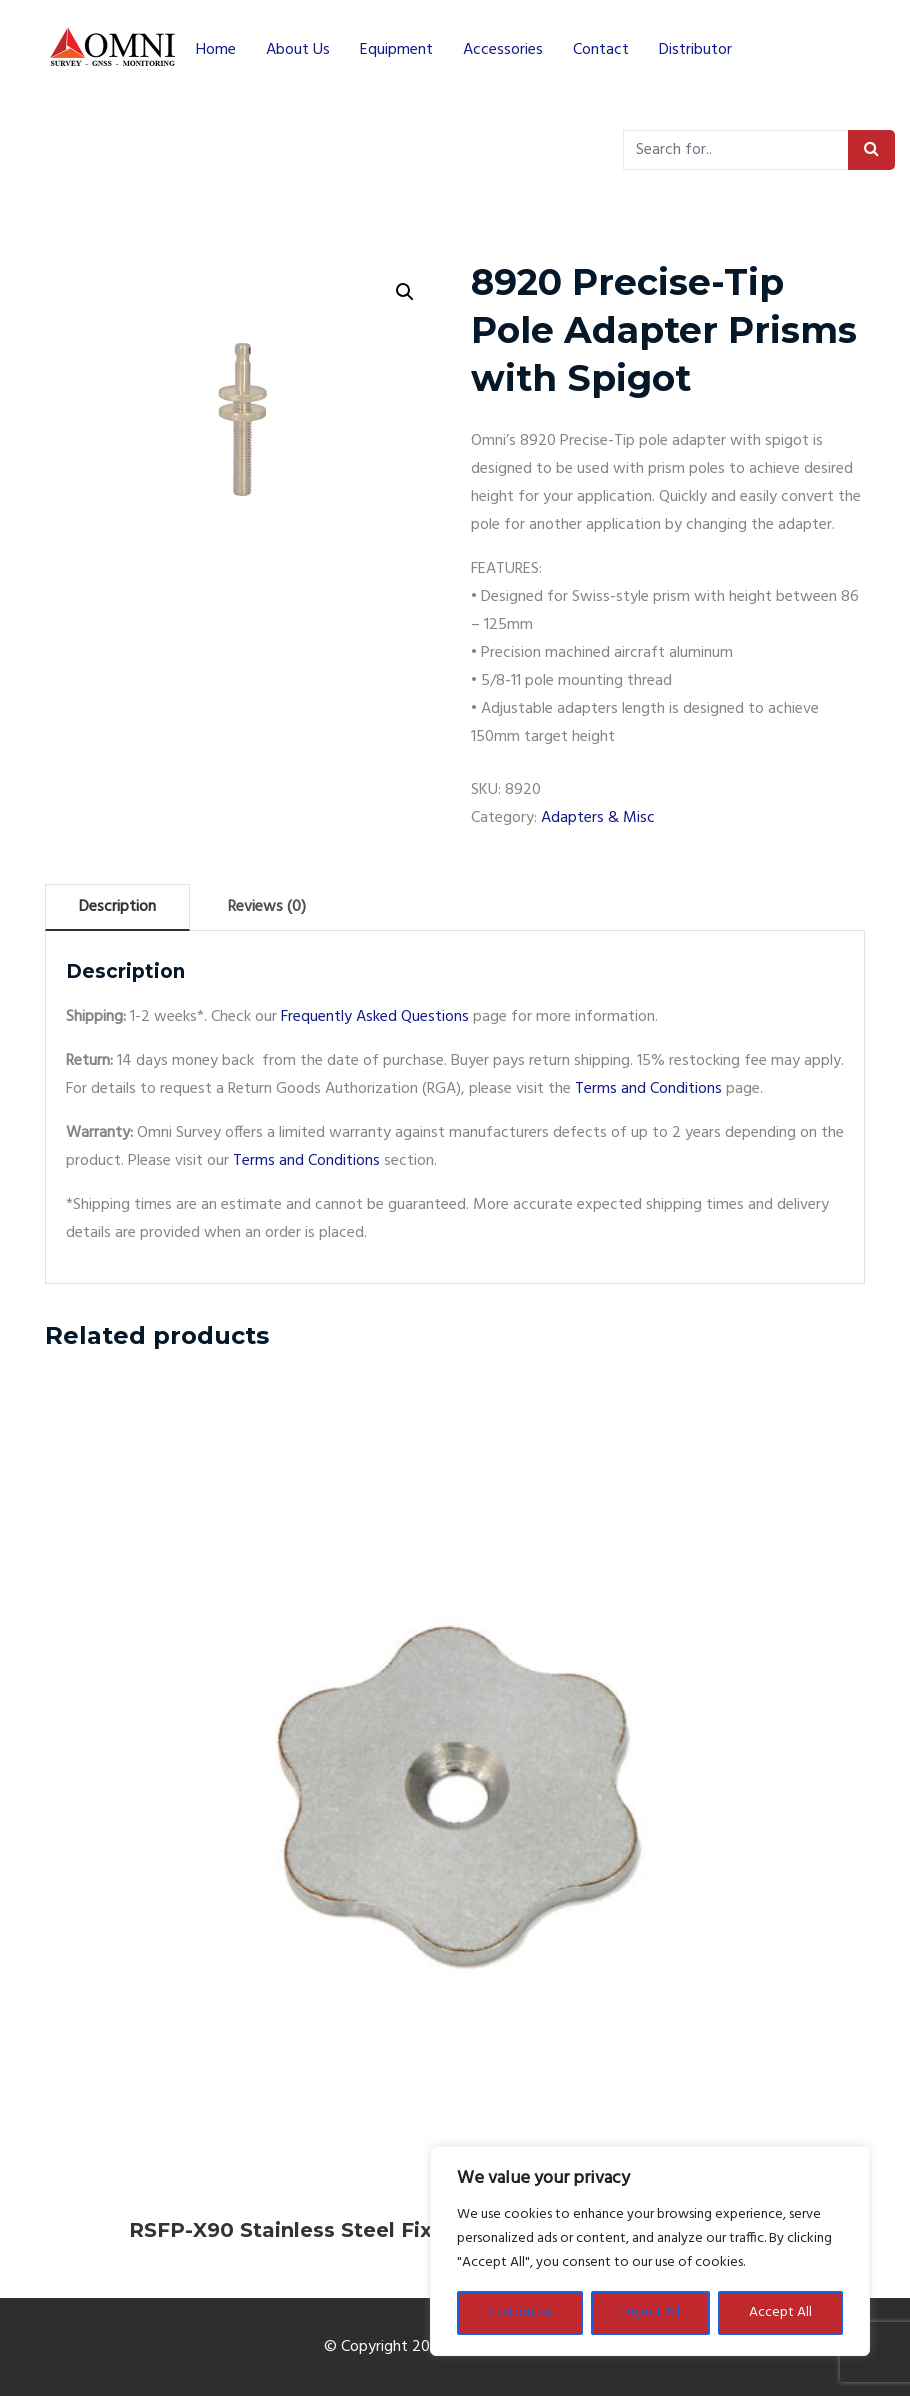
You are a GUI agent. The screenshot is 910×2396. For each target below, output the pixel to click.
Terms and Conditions (648, 1089)
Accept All (780, 2312)
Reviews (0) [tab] (267, 907)
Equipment (396, 50)
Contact (601, 50)
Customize (520, 2312)
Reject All (651, 2312)
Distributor (695, 50)
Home (216, 50)
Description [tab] (117, 907)
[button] (405, 292)
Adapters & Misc (598, 818)
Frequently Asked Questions (375, 1017)
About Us (298, 50)
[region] (650, 2251)
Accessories (503, 50)
